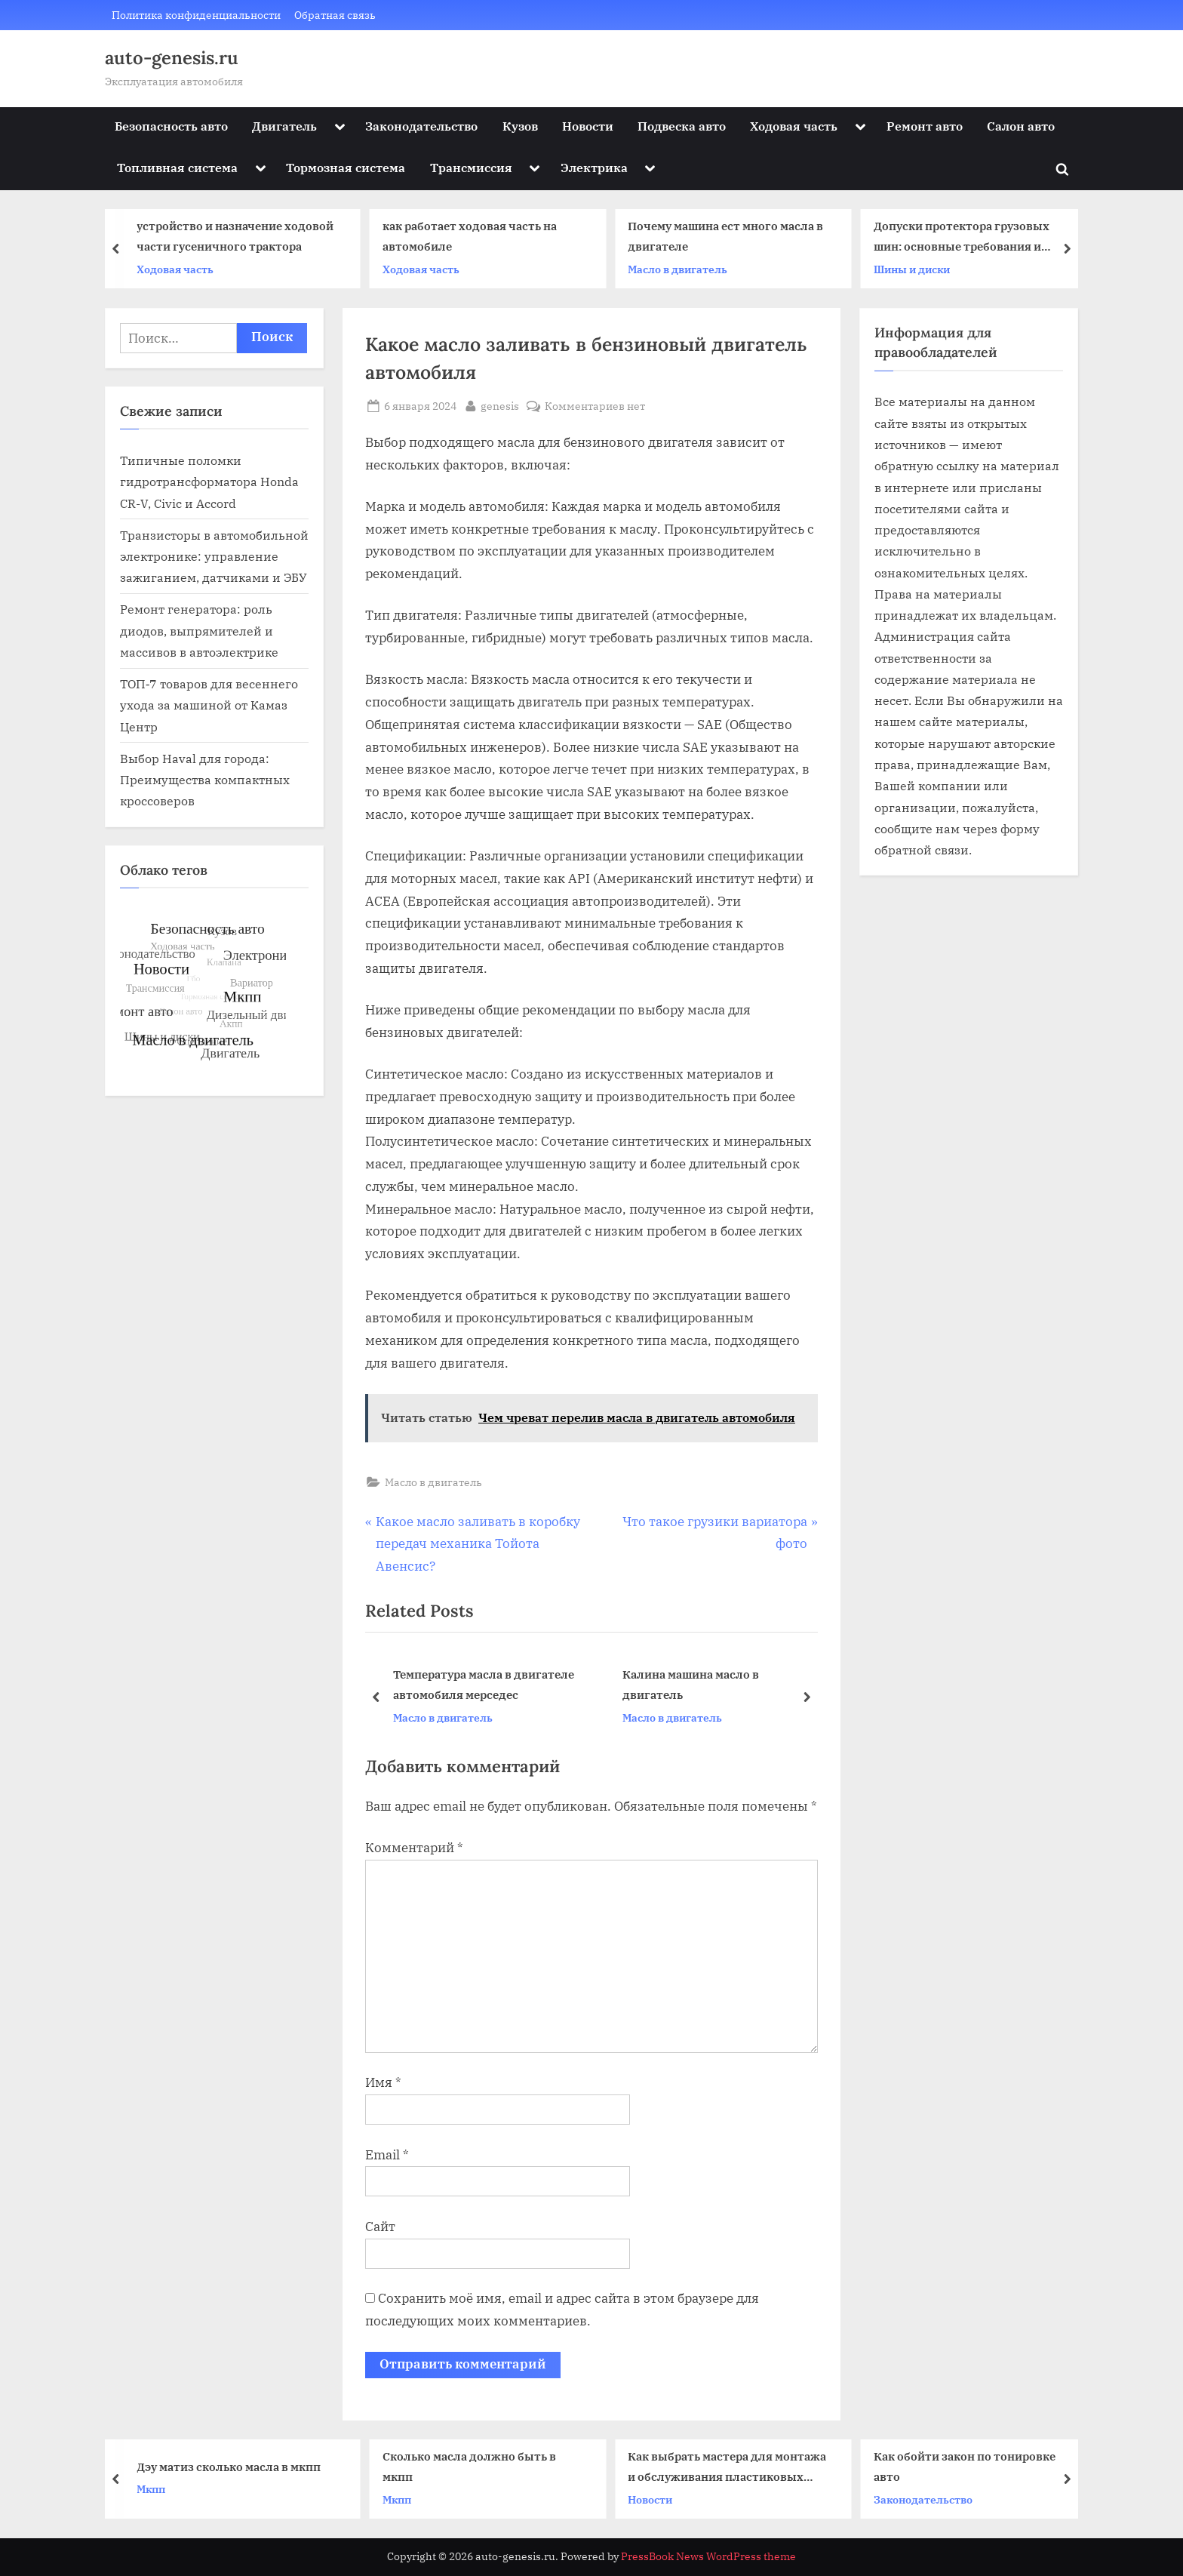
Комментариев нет (595, 405)
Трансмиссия (471, 167)
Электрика (594, 167)
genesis (500, 404)
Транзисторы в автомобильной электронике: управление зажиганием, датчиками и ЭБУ (214, 556)
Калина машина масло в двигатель (690, 1685)
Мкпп (151, 2489)
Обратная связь (335, 15)
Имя (383, 2082)
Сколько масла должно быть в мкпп (469, 2466)
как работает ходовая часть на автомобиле (470, 236)
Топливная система (177, 167)
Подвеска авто (682, 126)
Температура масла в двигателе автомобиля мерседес (483, 1685)
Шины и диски (912, 269)
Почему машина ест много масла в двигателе (725, 236)
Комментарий (414, 1847)
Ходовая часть (793, 126)
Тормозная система (345, 167)
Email (387, 2155)
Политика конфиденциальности (196, 15)
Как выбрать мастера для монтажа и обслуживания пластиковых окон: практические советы (727, 2467)
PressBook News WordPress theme (708, 2556)
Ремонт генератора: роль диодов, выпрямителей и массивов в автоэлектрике (199, 630)
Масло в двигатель (677, 269)
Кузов (520, 126)
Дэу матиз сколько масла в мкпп (229, 2466)
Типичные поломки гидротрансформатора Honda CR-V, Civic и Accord (209, 481)
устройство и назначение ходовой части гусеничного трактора (235, 236)
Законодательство (421, 126)
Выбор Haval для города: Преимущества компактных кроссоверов (205, 779)
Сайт (380, 2226)
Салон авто (1021, 126)
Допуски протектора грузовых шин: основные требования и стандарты (961, 238)
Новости (587, 126)
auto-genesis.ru (171, 57)
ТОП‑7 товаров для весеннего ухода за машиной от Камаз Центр (209, 705)
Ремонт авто (924, 126)
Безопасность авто (171, 126)
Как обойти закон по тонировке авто (964, 2466)
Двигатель (284, 126)
